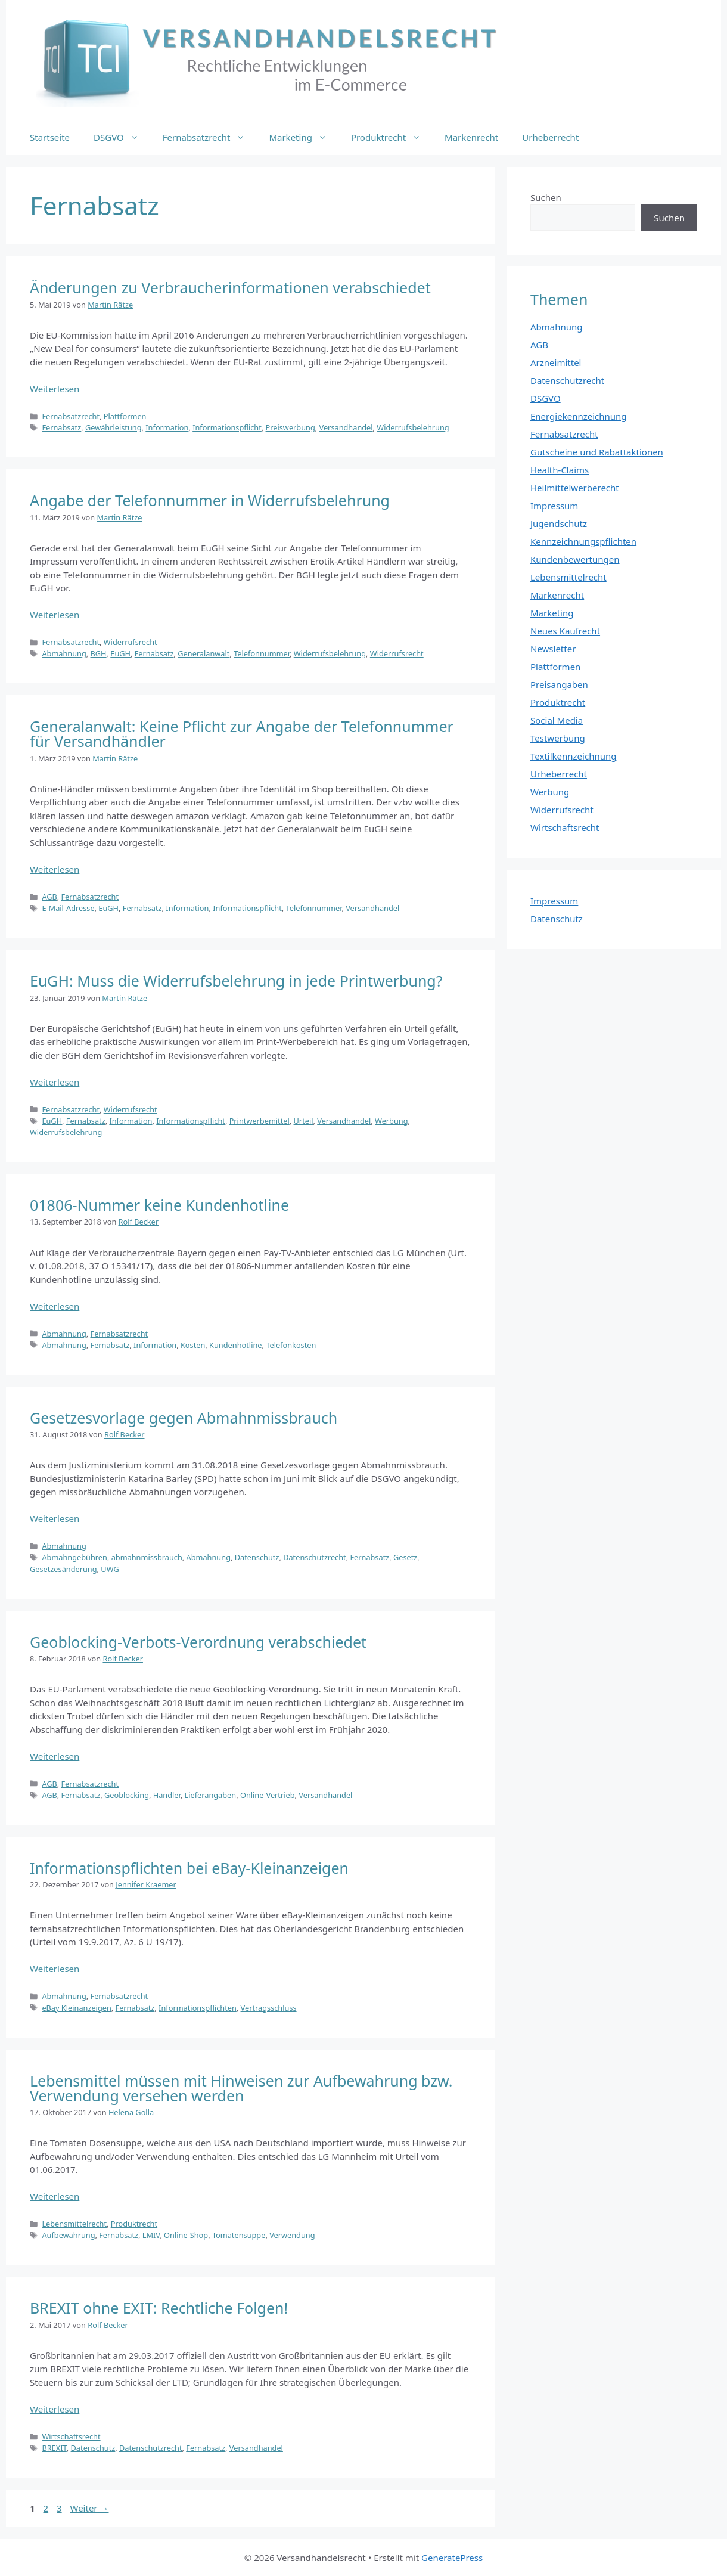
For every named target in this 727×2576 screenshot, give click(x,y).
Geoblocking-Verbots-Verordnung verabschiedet (198, 1642)
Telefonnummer (262, 653)
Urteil (303, 1120)
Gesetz (405, 1557)
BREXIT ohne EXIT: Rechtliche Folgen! (159, 2308)
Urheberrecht (550, 137)
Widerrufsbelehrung (413, 427)
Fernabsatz (61, 427)
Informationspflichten (198, 2007)
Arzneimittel (556, 362)
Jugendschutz (558, 523)
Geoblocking (126, 1795)
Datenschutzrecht (314, 1557)
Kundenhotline (235, 1345)
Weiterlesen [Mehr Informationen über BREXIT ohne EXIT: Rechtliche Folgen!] (54, 2409)
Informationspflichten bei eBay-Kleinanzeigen (189, 1868)
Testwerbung (557, 738)
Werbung (391, 1120)
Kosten (193, 1345)
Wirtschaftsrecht (71, 2436)
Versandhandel (346, 427)
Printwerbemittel (259, 1120)
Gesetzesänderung (63, 1569)
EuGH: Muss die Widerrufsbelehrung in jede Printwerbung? (236, 981)
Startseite (50, 137)
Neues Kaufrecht (565, 631)
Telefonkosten (291, 1345)
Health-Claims (559, 470)
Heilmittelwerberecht (574, 488)
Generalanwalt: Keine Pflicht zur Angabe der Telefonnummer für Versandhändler (241, 733)
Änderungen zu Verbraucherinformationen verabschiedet (230, 287)
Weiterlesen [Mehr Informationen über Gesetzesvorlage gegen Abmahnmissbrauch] (54, 1518)
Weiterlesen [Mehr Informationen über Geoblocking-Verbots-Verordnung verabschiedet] (54, 1756)
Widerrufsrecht (130, 642)
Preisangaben (559, 684)
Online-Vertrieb (267, 1795)
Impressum (554, 506)
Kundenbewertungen (575, 559)
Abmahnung (64, 653)
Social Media (556, 720)
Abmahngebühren (74, 1557)
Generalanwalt (203, 653)
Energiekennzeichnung (578, 416)
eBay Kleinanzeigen (76, 2007)
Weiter (89, 2508)
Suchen (545, 197)
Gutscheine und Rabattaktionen (596, 452)
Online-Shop (186, 2235)
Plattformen (125, 416)
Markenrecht (471, 137)
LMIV (151, 2235)
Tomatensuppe (239, 2235)
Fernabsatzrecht (210, 137)
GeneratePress (452, 2557)
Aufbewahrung (68, 2235)
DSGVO (122, 137)
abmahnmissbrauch (146, 1557)
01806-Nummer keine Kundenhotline (159, 1205)
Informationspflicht (227, 427)
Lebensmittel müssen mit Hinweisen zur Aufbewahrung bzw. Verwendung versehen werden (241, 2088)
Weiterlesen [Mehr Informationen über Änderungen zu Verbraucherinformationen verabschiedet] (54, 389)
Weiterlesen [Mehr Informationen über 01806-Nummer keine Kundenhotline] (54, 1306)
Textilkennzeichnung (573, 756)
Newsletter (553, 649)
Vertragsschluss (269, 2007)
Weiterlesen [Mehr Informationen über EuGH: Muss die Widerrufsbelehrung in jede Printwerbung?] (54, 1082)
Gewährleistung (113, 427)
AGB (49, 896)
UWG (110, 1569)
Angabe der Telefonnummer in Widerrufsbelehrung (210, 500)
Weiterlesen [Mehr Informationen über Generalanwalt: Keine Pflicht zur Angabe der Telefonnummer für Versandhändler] (54, 869)
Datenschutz (257, 1557)
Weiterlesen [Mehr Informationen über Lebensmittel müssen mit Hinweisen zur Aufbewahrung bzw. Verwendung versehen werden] (54, 2196)
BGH (99, 653)
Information (166, 427)
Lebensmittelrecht (74, 2223)
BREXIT (54, 2447)
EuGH (120, 653)
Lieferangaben (211, 1795)
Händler (167, 1795)
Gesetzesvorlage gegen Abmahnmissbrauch (183, 1418)
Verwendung (292, 2235)
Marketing (303, 137)
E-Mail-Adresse (68, 908)
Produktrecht (392, 137)
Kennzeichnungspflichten (583, 541)
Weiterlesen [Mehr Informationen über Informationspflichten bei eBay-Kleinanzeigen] (54, 1968)
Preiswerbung (290, 427)
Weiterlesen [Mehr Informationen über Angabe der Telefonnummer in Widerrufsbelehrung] (54, 615)
